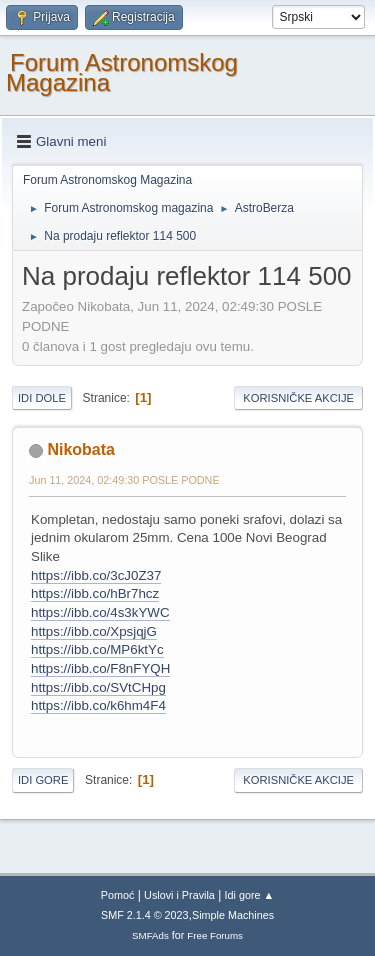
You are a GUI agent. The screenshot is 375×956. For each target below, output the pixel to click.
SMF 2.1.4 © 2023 (145, 915)
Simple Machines (233, 915)
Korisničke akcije (298, 398)
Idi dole (42, 398)
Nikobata (81, 449)
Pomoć (118, 895)
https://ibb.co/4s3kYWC (100, 612)
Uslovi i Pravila (179, 895)
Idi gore (43, 780)
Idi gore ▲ (250, 895)
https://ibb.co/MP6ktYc (97, 649)
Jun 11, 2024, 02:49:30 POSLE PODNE (124, 480)
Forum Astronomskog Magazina (122, 72)
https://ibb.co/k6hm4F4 (98, 705)
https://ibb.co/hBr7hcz (95, 593)
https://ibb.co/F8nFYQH (100, 668)
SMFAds (150, 935)
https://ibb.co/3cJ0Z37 (96, 575)
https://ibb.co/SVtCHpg (98, 687)
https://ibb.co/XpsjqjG (94, 631)
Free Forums (215, 935)
